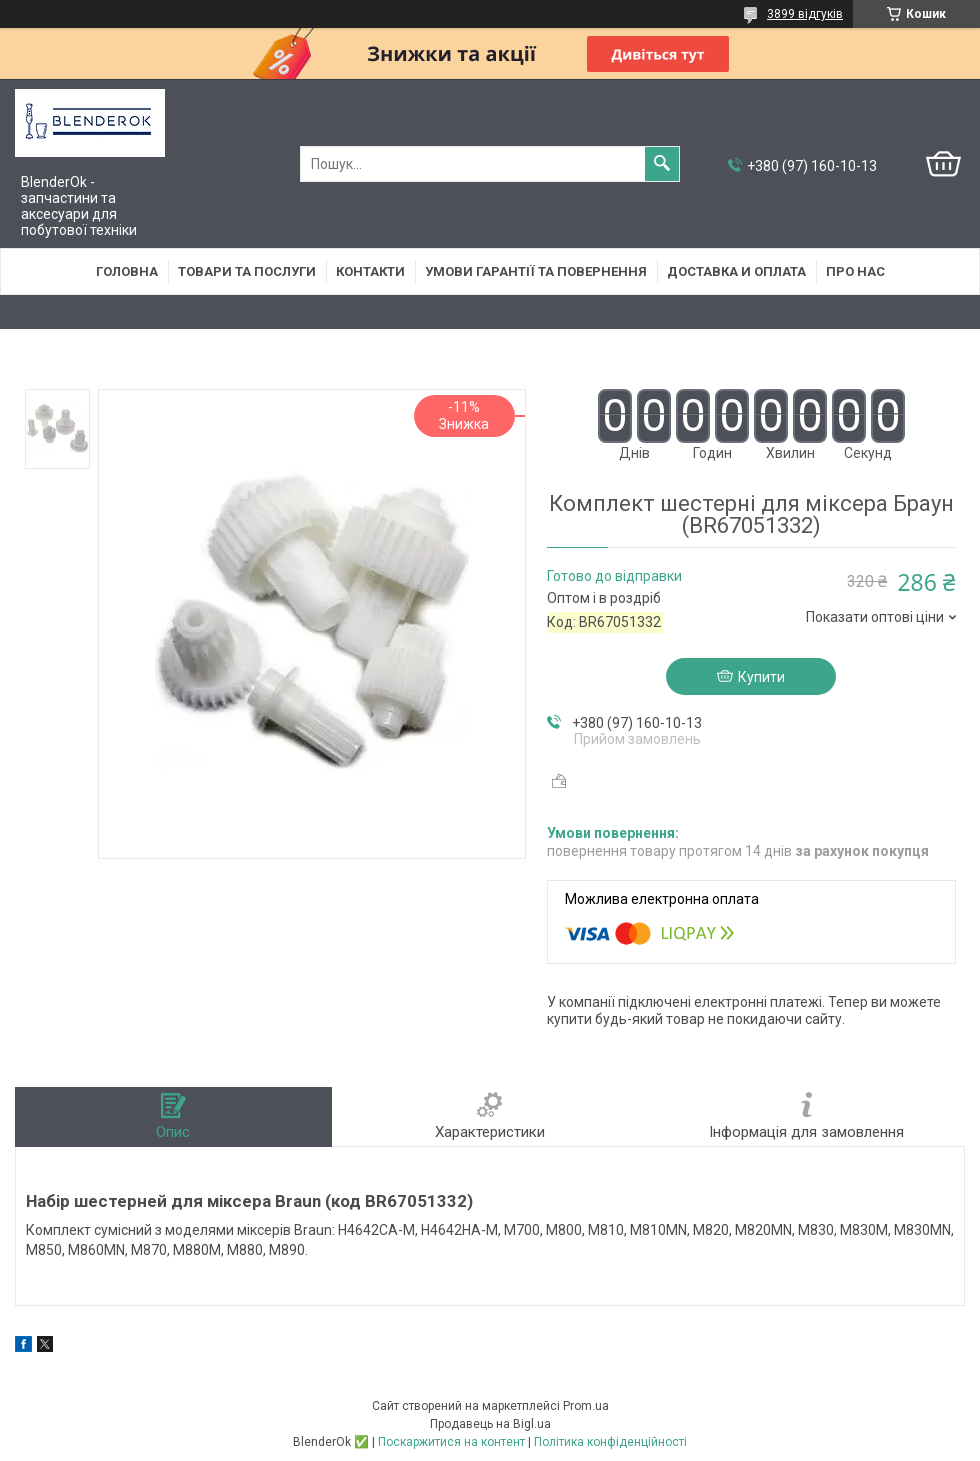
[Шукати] (662, 164)
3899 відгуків (805, 14)
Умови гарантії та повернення (536, 271)
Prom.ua (586, 1406)
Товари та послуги (247, 271)
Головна (127, 271)
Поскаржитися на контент (451, 1442)
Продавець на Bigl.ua (490, 1424)
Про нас (855, 271)
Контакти (370, 271)
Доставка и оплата (736, 271)
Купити (761, 677)
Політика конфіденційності (610, 1442)
